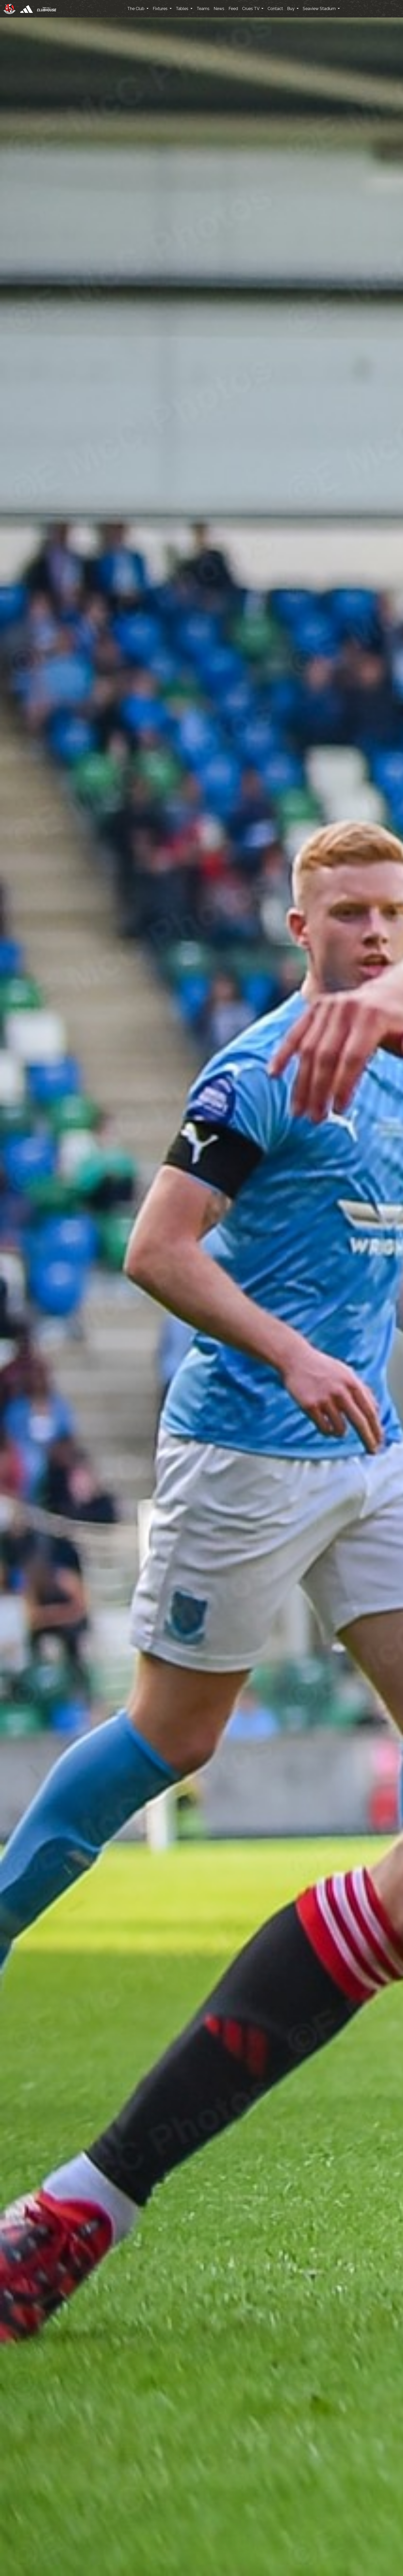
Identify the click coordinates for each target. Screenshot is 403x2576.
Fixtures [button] (161, 8)
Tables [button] (182, 8)
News (219, 8)
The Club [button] (136, 8)
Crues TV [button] (251, 8)
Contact (275, 8)
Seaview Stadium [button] (320, 8)
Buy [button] (291, 8)
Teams (203, 8)
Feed (233, 8)
